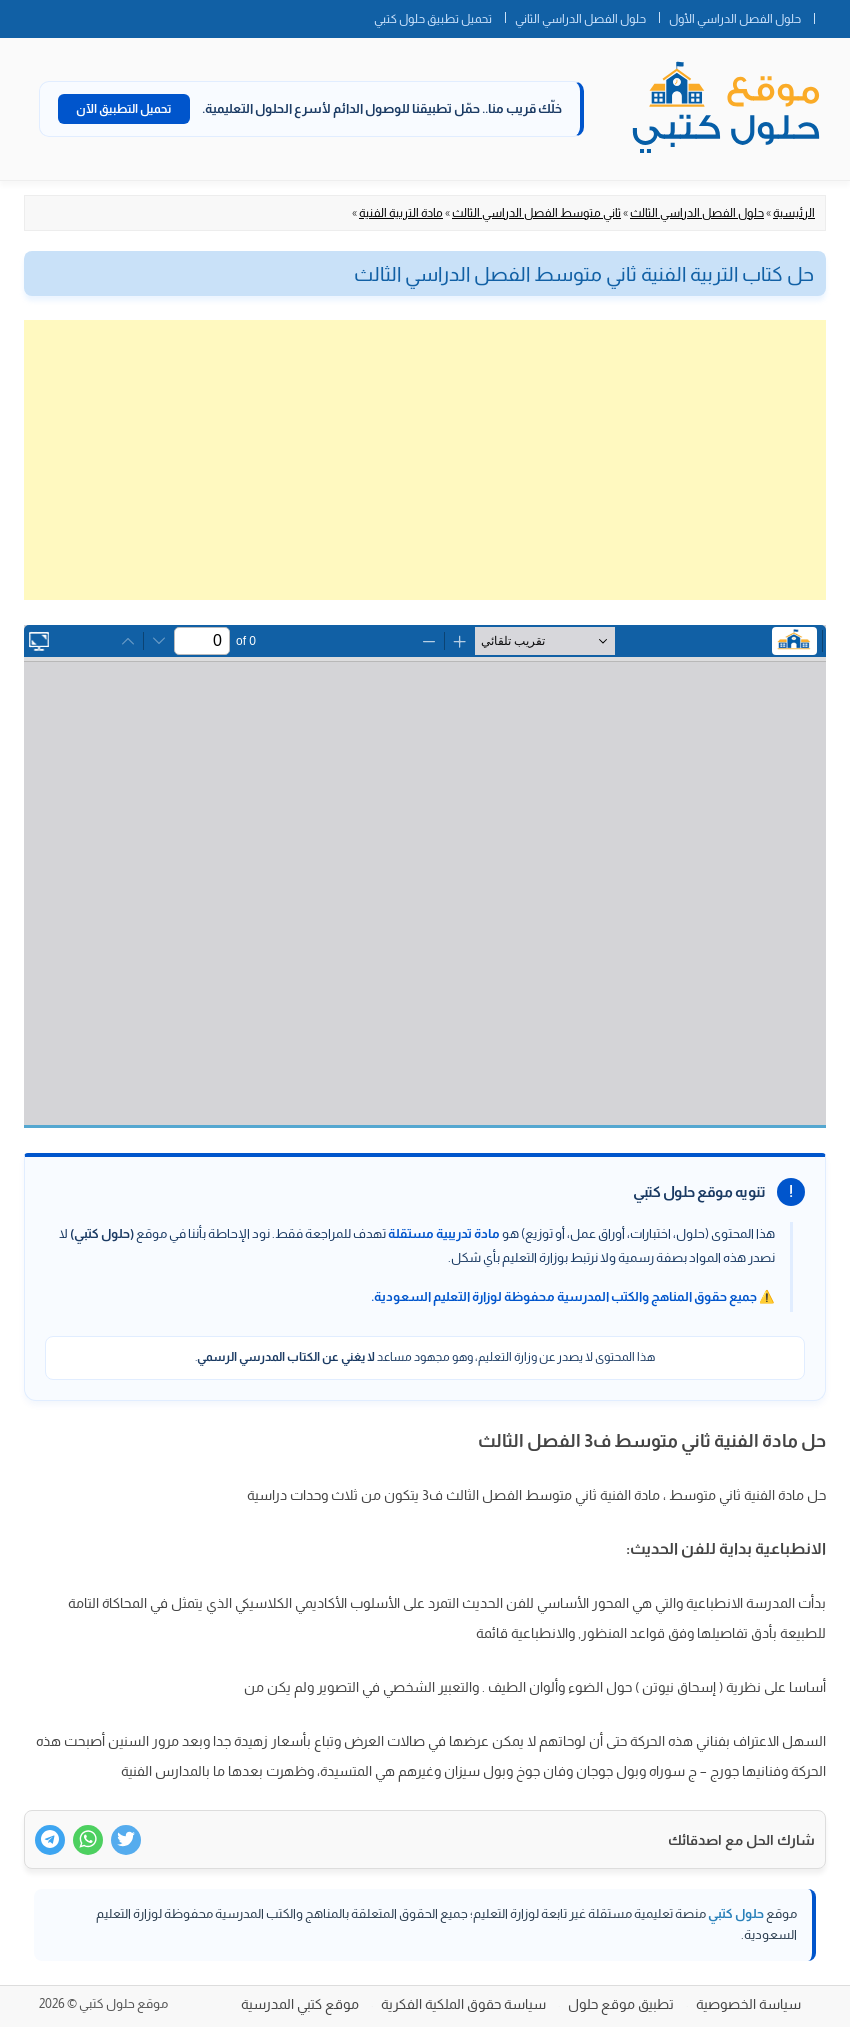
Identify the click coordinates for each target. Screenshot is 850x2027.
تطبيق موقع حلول (621, 2004)
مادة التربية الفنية (401, 213)
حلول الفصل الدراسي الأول (735, 19)
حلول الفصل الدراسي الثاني (580, 19)
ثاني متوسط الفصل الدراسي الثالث (536, 213)
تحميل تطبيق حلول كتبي (433, 19)
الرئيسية (794, 213)
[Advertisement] (425, 460)
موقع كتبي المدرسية (300, 2004)
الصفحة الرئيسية (832, 15)
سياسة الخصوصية (748, 2004)
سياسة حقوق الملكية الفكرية (463, 2004)
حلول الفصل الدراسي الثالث (697, 213)
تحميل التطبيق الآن (124, 109)
